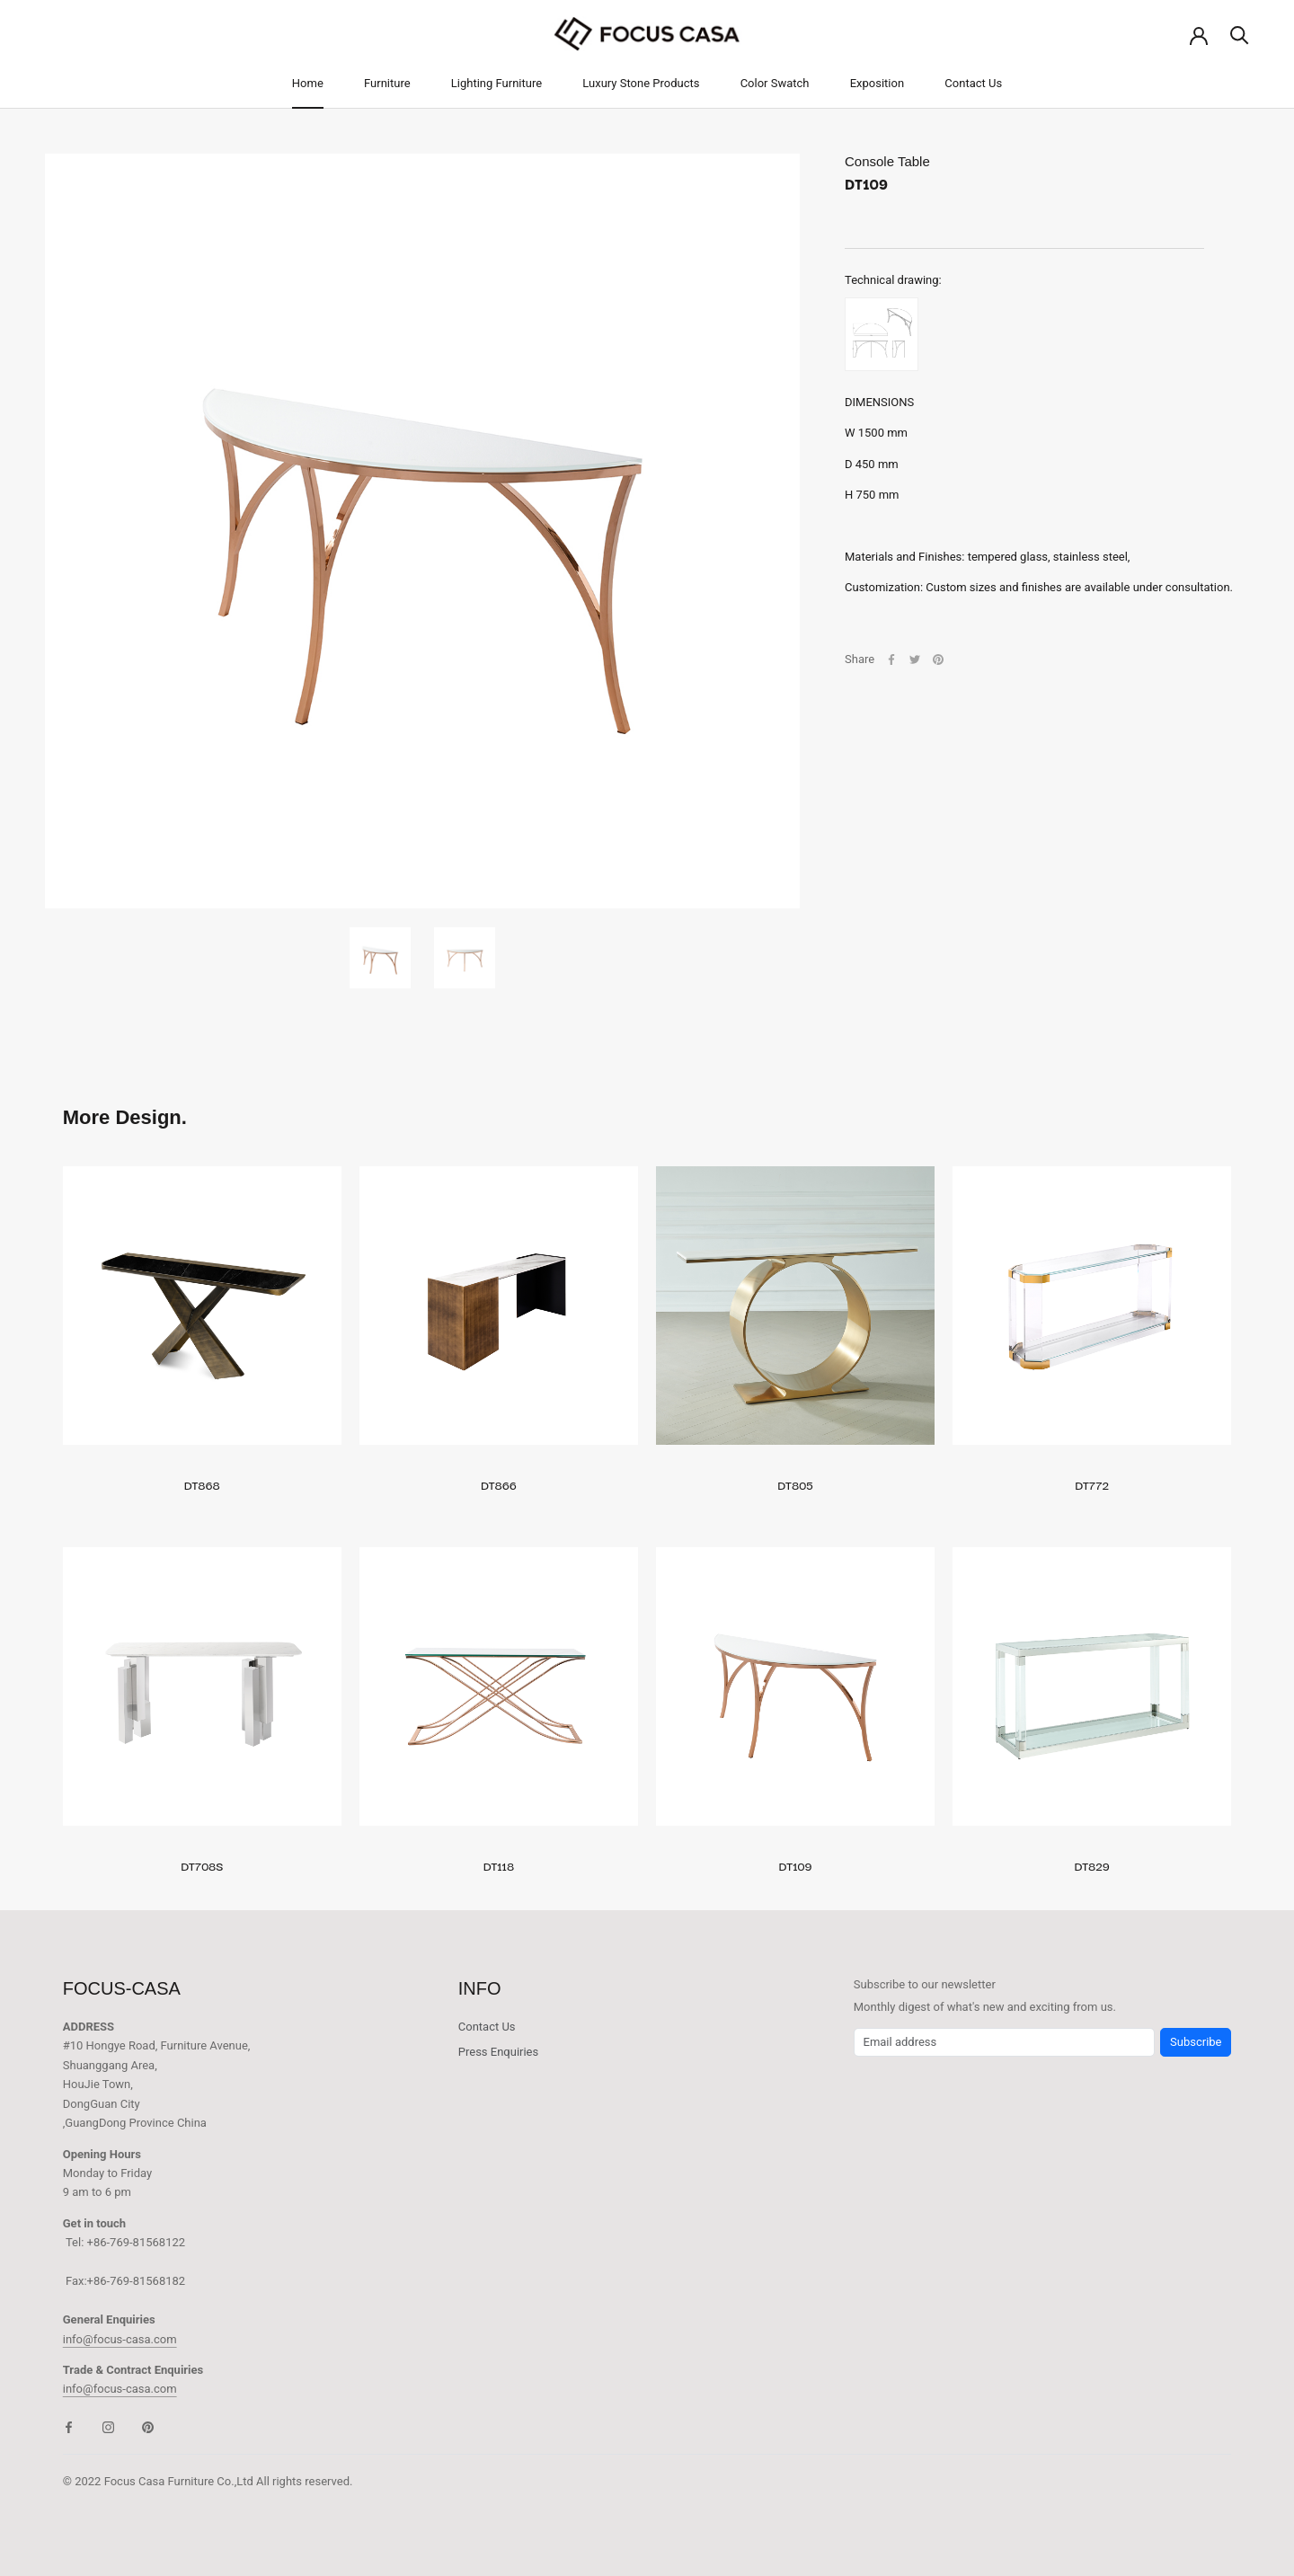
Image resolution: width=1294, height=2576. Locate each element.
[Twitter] (914, 659)
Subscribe (1195, 2042)
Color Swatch (775, 83)
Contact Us (973, 83)
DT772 (1092, 1484)
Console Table (887, 161)
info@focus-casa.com (120, 2339)
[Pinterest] (938, 659)
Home (308, 83)
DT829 (1092, 1865)
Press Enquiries (498, 2051)
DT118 (498, 1865)
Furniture (387, 83)
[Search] (1239, 33)
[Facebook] (891, 659)
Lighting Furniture (496, 83)
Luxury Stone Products (640, 83)
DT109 (795, 1865)
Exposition (877, 83)
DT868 (202, 1484)
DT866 (499, 1484)
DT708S (202, 1865)
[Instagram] (108, 2426)
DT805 (795, 1484)
